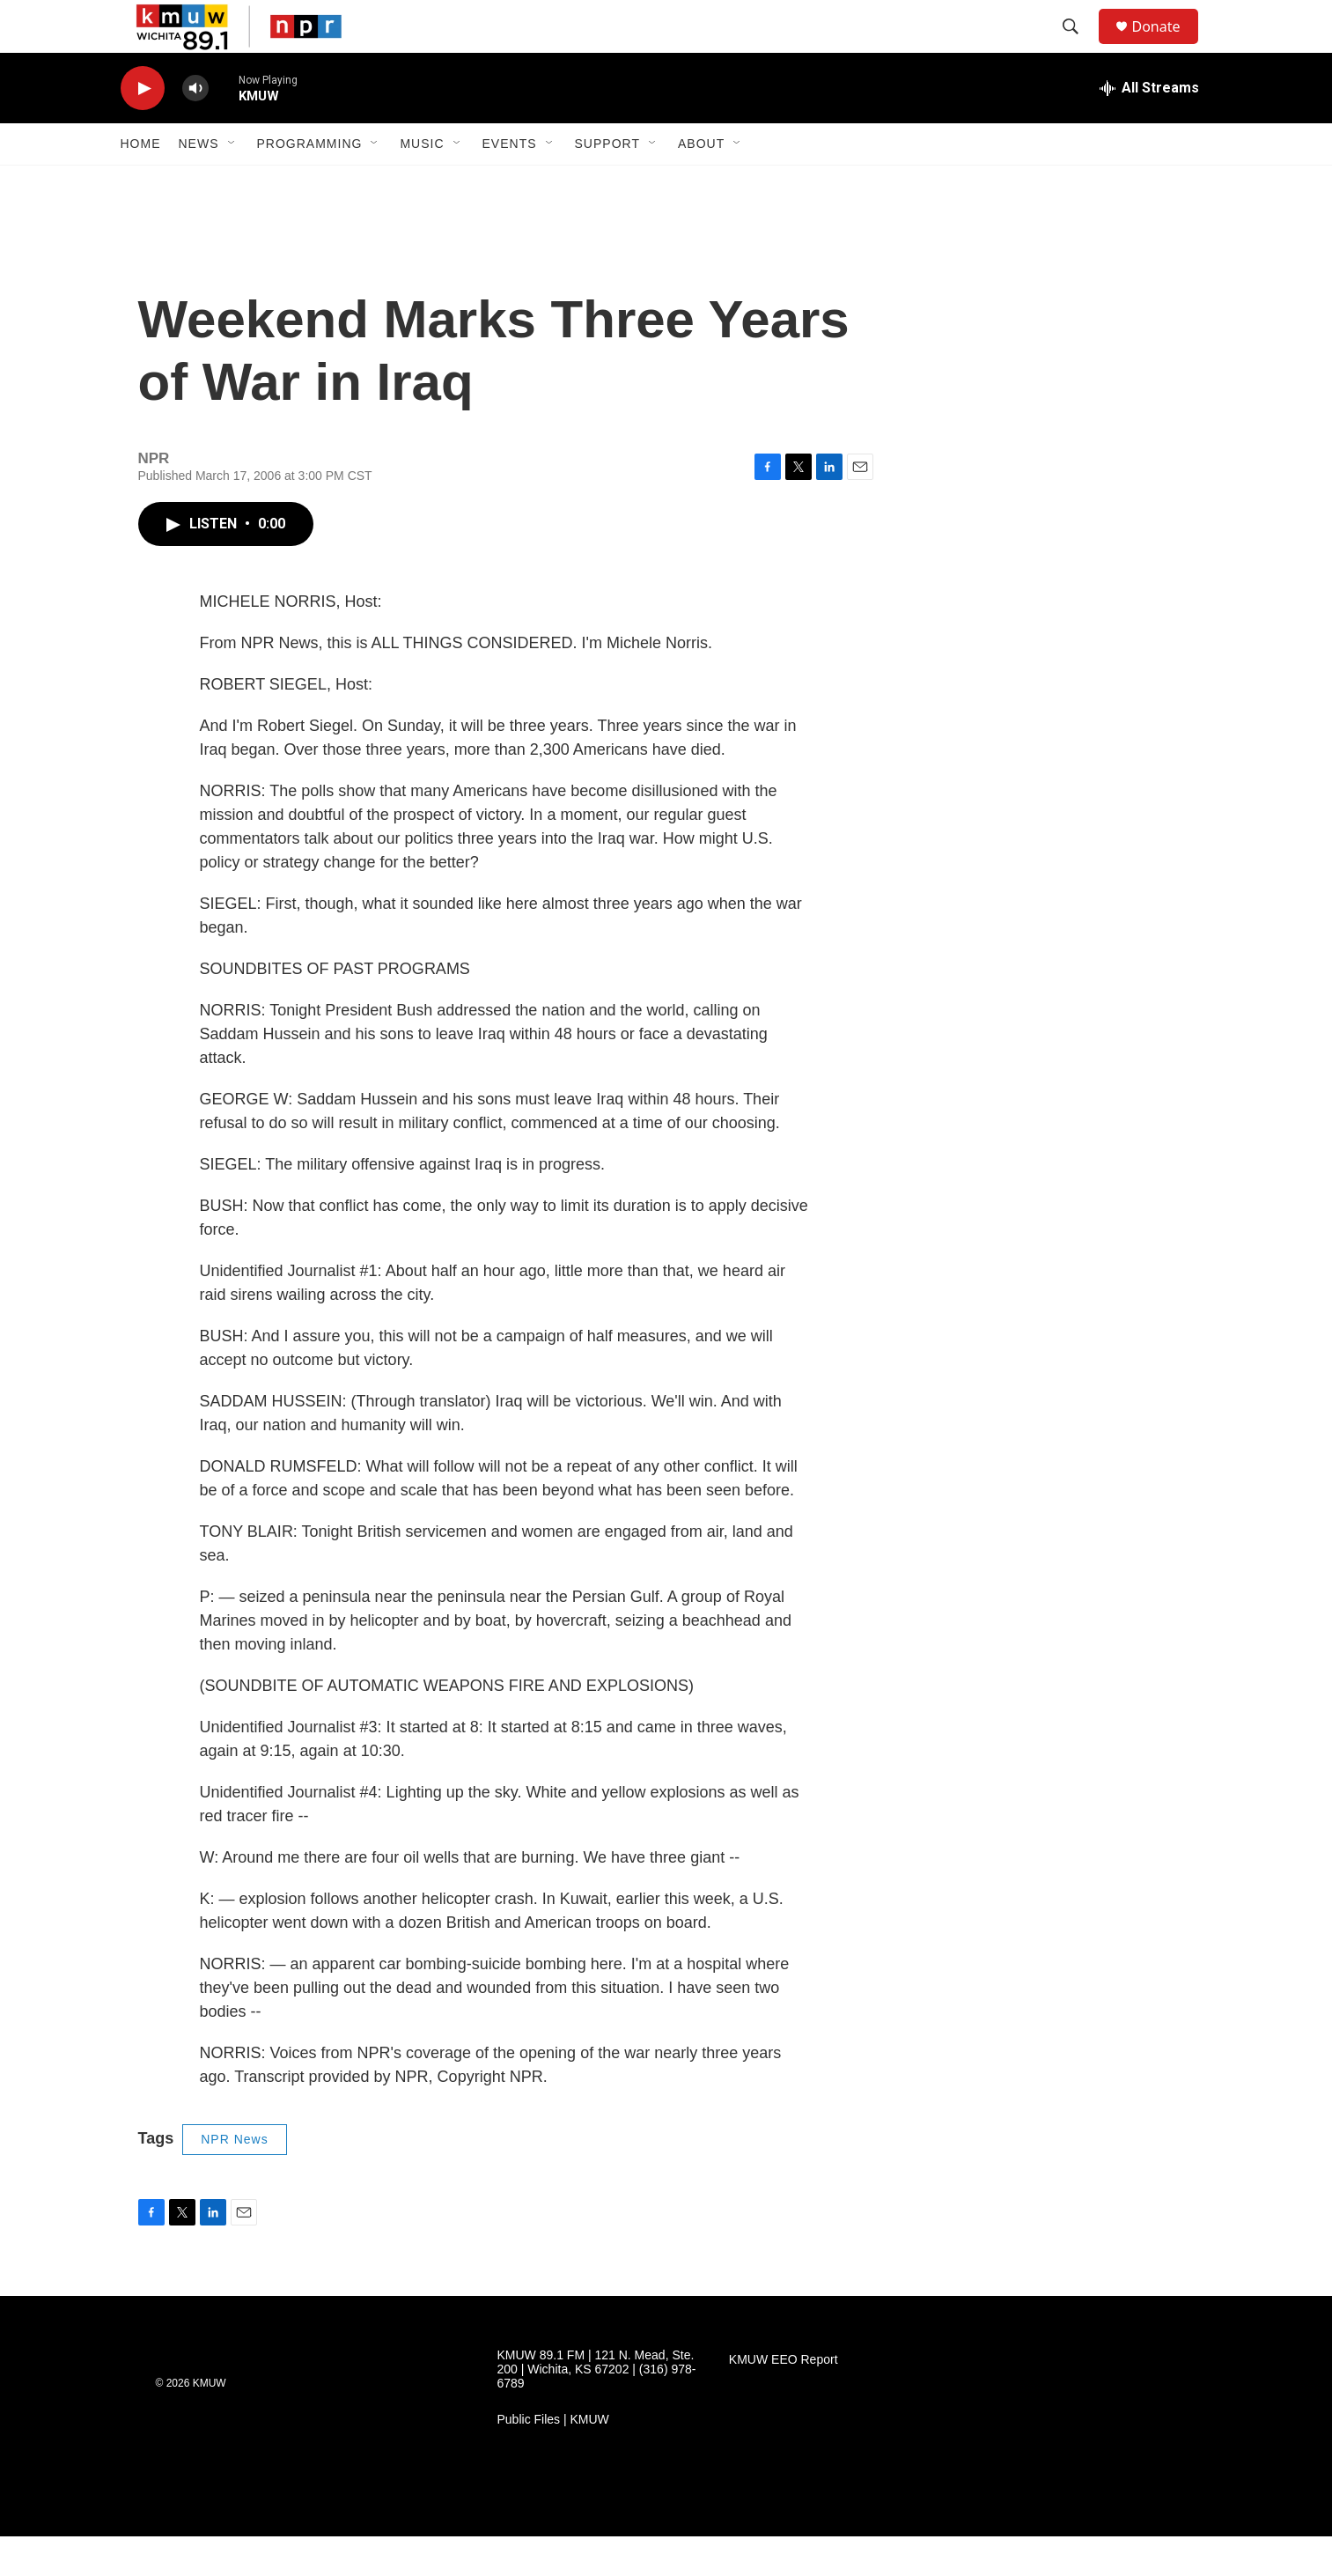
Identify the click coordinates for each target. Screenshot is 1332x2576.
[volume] (195, 128)
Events (509, 183)
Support (607, 183)
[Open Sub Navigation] (232, 183)
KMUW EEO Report (783, 2399)
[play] (143, 128)
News (199, 183)
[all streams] (1149, 127)
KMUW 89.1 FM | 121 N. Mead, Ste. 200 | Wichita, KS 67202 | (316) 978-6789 (596, 2409)
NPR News (234, 2179)
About (701, 183)
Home (141, 183)
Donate (1167, 46)
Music (422, 183)
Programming (310, 183)
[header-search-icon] (1079, 47)
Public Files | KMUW (553, 2459)
